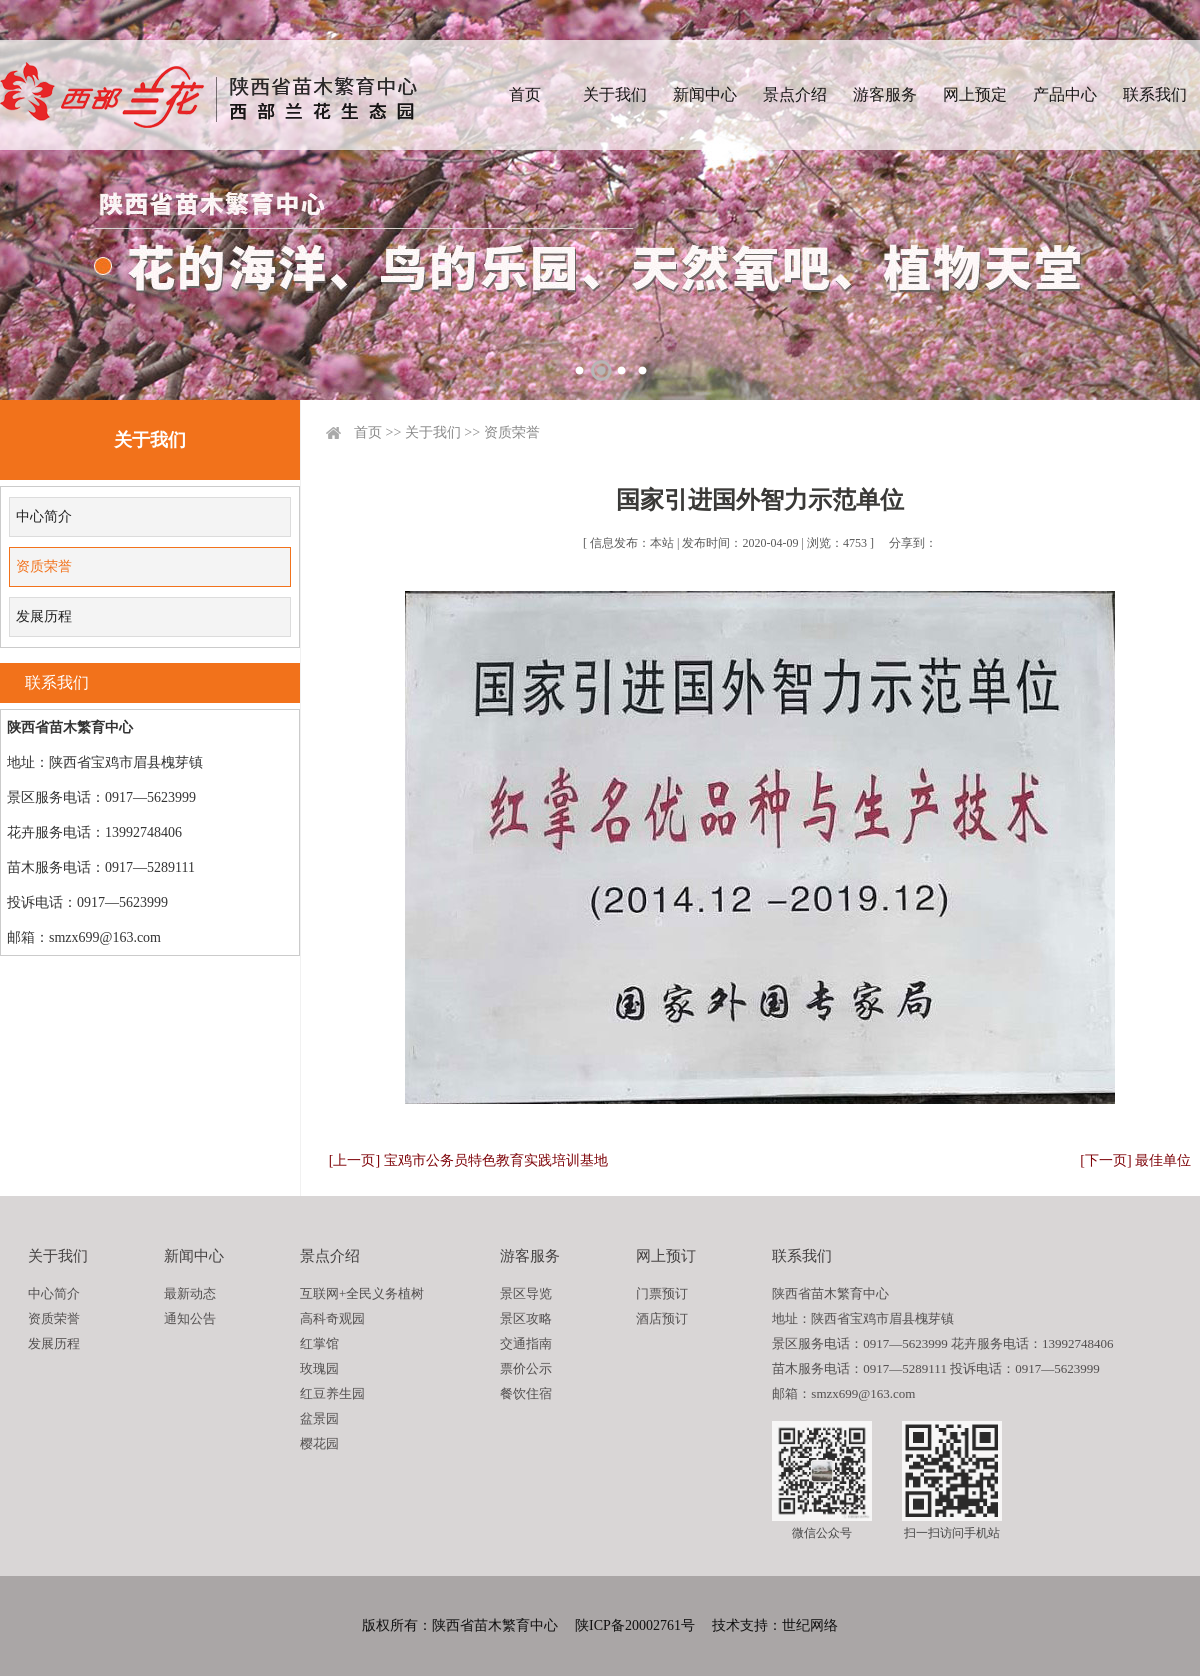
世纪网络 (810, 1625)
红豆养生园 (332, 1393)
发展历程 (44, 616)
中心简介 (44, 516)
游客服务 (885, 94)
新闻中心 (705, 94)
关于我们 (615, 94)
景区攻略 (526, 1318)
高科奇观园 (332, 1318)
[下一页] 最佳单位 (1135, 1160)
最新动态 (190, 1293)
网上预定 (975, 94)
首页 (525, 94)
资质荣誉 (44, 566)
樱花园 (319, 1443)
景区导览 (526, 1293)
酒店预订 (662, 1318)
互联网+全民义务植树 (362, 1293)
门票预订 (662, 1293)
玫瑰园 (319, 1368)
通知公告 (190, 1318)
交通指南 (526, 1343)
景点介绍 (795, 94)
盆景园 (319, 1418)
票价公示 (526, 1368)
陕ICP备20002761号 (635, 1625)
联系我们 (1155, 94)
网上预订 (666, 1256)
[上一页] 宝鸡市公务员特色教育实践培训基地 (468, 1160)
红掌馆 (319, 1343)
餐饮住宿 (526, 1393)
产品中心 (1065, 94)
